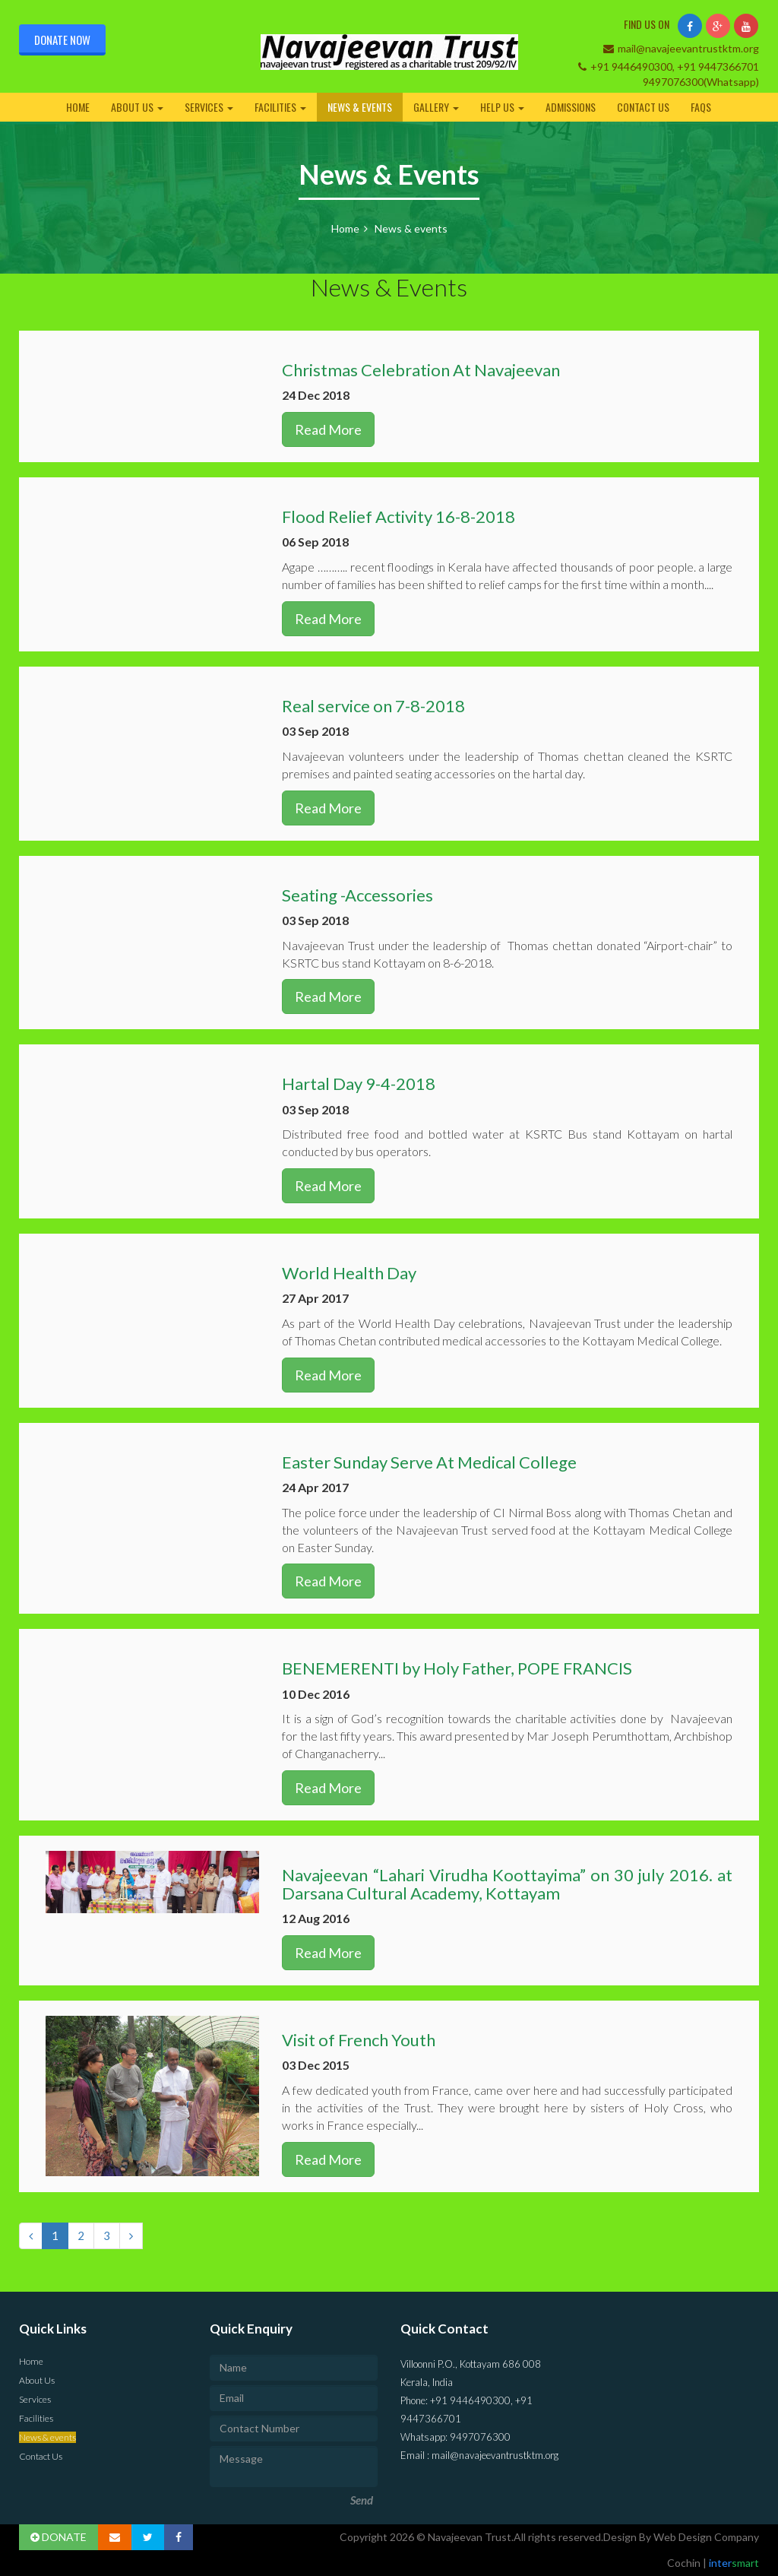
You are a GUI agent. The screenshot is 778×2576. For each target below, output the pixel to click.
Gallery (436, 107)
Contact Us (643, 107)
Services (209, 107)
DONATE (58, 2536)
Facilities (280, 107)
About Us (137, 107)
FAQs (701, 107)
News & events (359, 107)
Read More (328, 429)
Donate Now (62, 39)
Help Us (502, 107)
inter (733, 2562)
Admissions (571, 107)
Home (78, 107)
